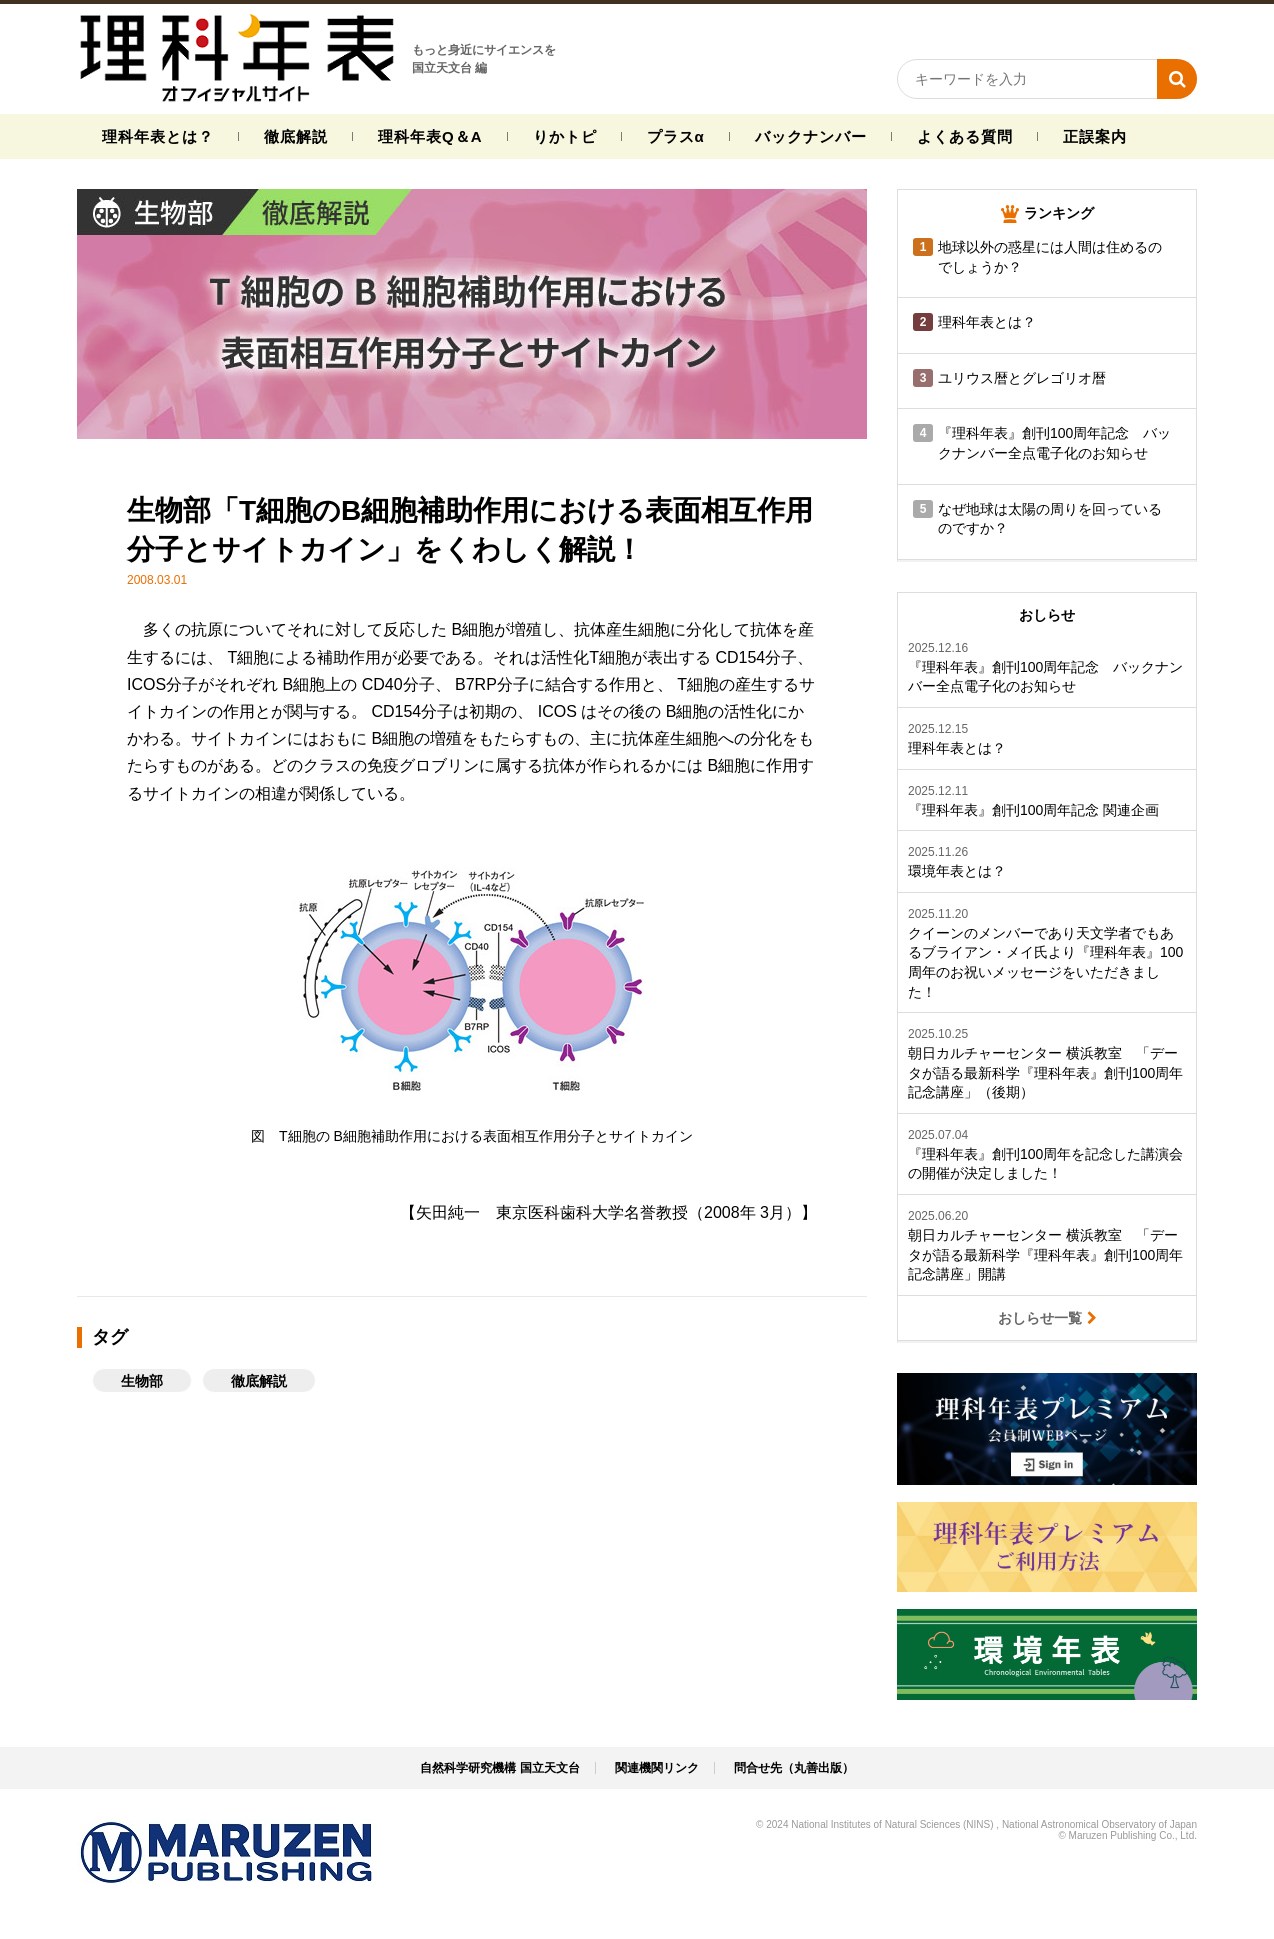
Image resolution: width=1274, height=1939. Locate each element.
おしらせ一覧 (1047, 1317)
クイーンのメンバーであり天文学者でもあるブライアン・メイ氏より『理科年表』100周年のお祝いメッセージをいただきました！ (1045, 962)
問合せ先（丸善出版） (794, 1768)
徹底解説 (296, 136)
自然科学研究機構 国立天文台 (499, 1768)
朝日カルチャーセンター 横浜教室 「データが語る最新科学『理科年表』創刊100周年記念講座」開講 (1045, 1254)
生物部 (142, 1381)
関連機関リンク (657, 1768)
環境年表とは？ (957, 871)
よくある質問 (965, 136)
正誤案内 (1095, 136)
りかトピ (565, 136)
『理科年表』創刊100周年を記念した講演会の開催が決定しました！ (1045, 1164)
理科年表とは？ (158, 136)
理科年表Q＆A (430, 136)
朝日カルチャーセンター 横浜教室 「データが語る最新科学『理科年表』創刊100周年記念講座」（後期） (1045, 1072)
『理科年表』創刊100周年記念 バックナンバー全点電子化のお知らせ (1045, 677)
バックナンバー (811, 136)
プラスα (676, 136)
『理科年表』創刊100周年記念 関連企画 (1033, 810)
